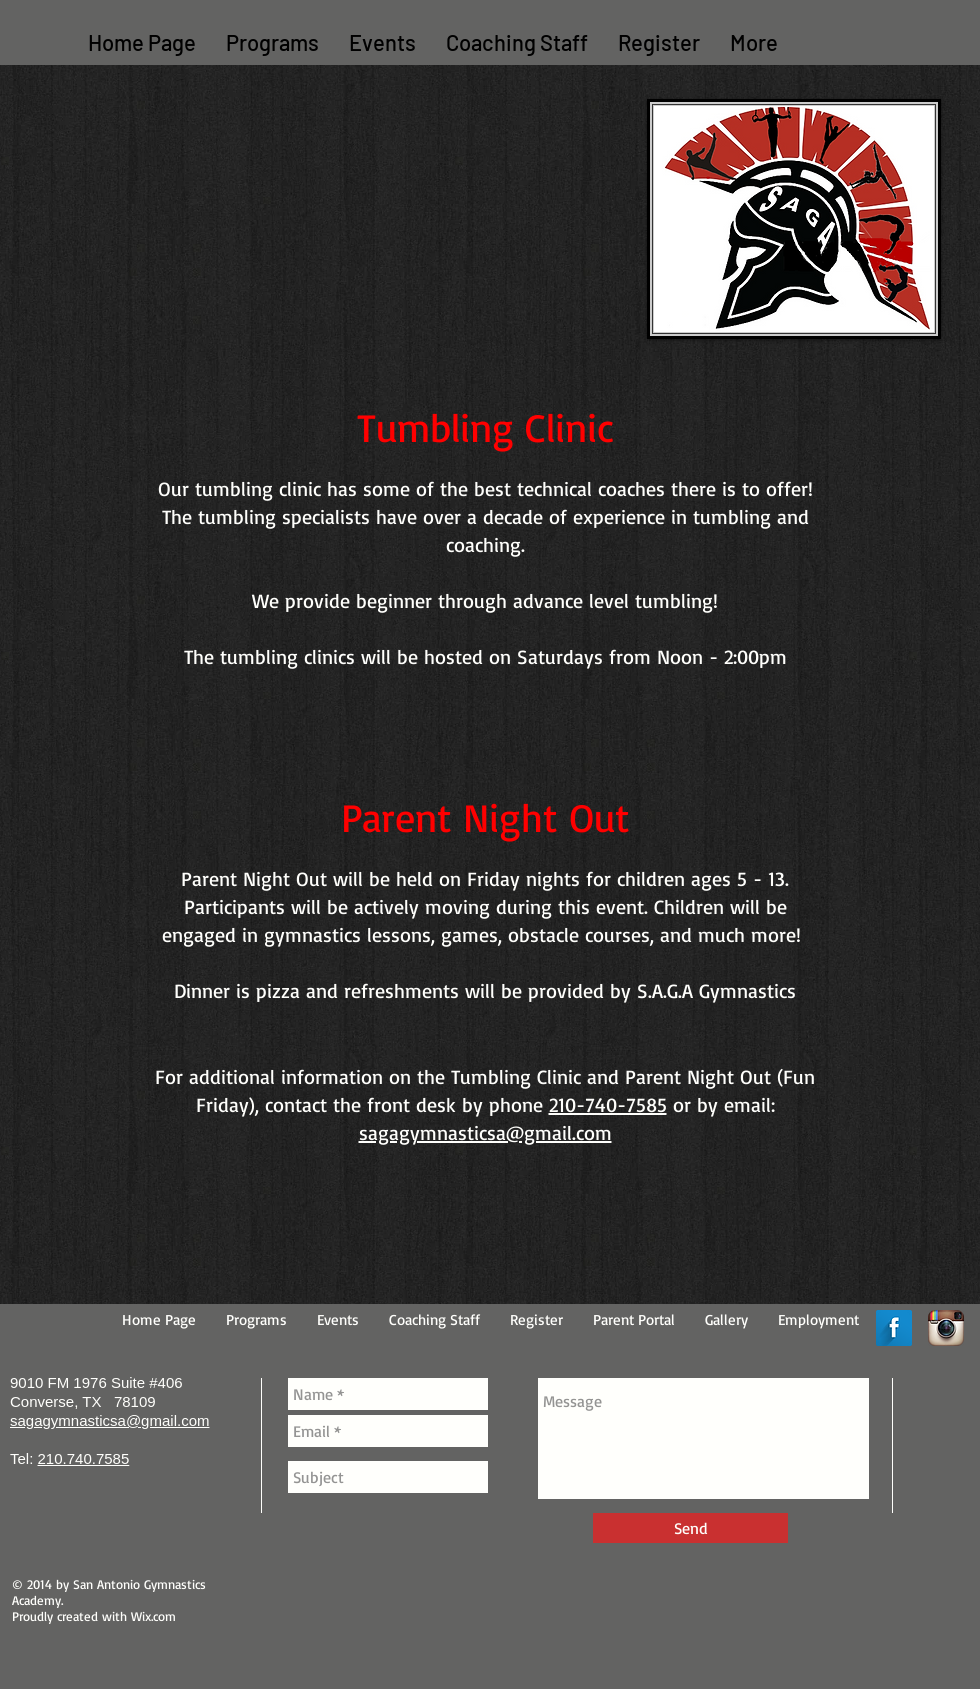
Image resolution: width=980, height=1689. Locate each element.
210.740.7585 (84, 1458)
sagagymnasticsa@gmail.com (485, 1132)
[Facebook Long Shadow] (894, 1328)
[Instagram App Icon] (946, 1328)
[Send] (690, 1528)
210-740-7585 (608, 1104)
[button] (272, 42)
